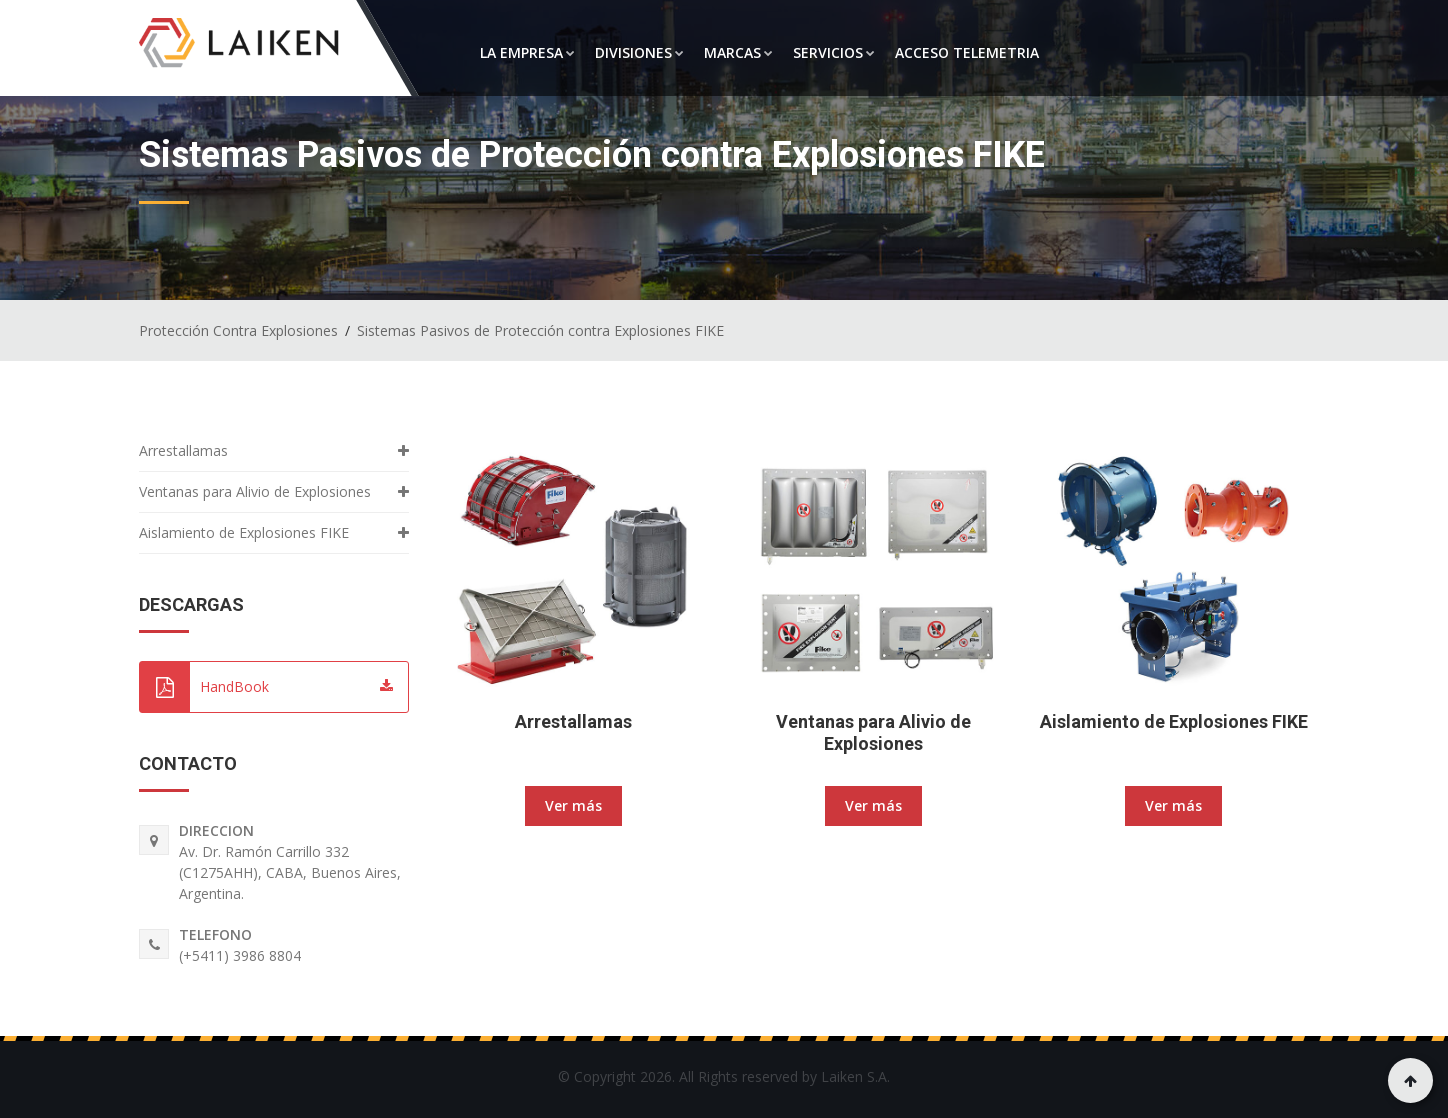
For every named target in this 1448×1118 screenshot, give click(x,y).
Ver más (573, 805)
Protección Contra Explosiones (238, 330)
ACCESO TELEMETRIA (967, 52)
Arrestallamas (573, 721)
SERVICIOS (834, 52)
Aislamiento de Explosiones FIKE (1174, 721)
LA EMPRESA (527, 52)
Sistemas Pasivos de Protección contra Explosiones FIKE (540, 330)
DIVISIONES (639, 52)
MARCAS (738, 52)
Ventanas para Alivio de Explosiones (873, 732)
